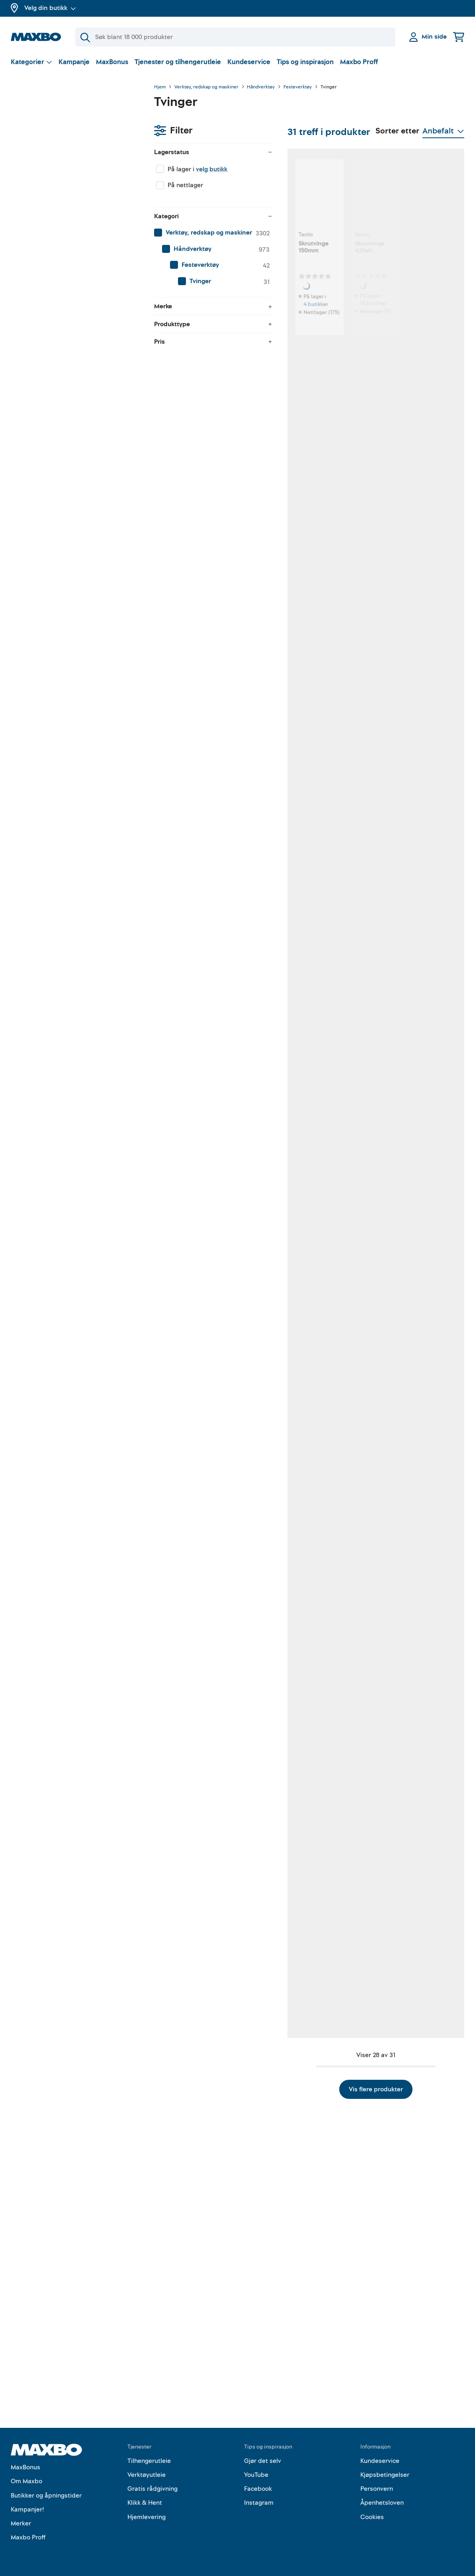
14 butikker (309, 330)
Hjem (160, 87)
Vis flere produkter (309, 2314)
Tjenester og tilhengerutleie (178, 62)
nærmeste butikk (307, 1181)
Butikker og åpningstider (46, 2495)
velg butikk (68, 129)
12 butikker (309, 2015)
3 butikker (207, 1181)
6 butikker (207, 540)
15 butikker (410, 1181)
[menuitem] (74, 193)
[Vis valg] (31, 62)
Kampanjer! (27, 2509)
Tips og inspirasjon (305, 62)
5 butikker (308, 1383)
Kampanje (74, 62)
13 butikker (208, 1813)
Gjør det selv (262, 2461)
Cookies (372, 2517)
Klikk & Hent (144, 2502)
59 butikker (208, 751)
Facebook (258, 2488)
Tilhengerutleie (149, 2461)
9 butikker (207, 1383)
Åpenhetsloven (382, 2502)
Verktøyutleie (146, 2474)
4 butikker (207, 330)
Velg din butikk (50, 8)
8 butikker (408, 540)
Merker (21, 2523)
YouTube (256, 2474)
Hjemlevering (146, 2517)
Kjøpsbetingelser (384, 2474)
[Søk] (235, 37)
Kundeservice (248, 62)
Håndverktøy (261, 87)
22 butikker (208, 1594)
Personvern (376, 2488)
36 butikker (309, 751)
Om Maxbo (26, 2481)
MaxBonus (112, 62)
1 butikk (405, 338)
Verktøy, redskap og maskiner (206, 87)
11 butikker (308, 962)
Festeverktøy (297, 87)
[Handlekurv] (458, 37)
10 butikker (410, 759)
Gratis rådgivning (152, 2488)
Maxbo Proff (359, 62)
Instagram (259, 2502)
